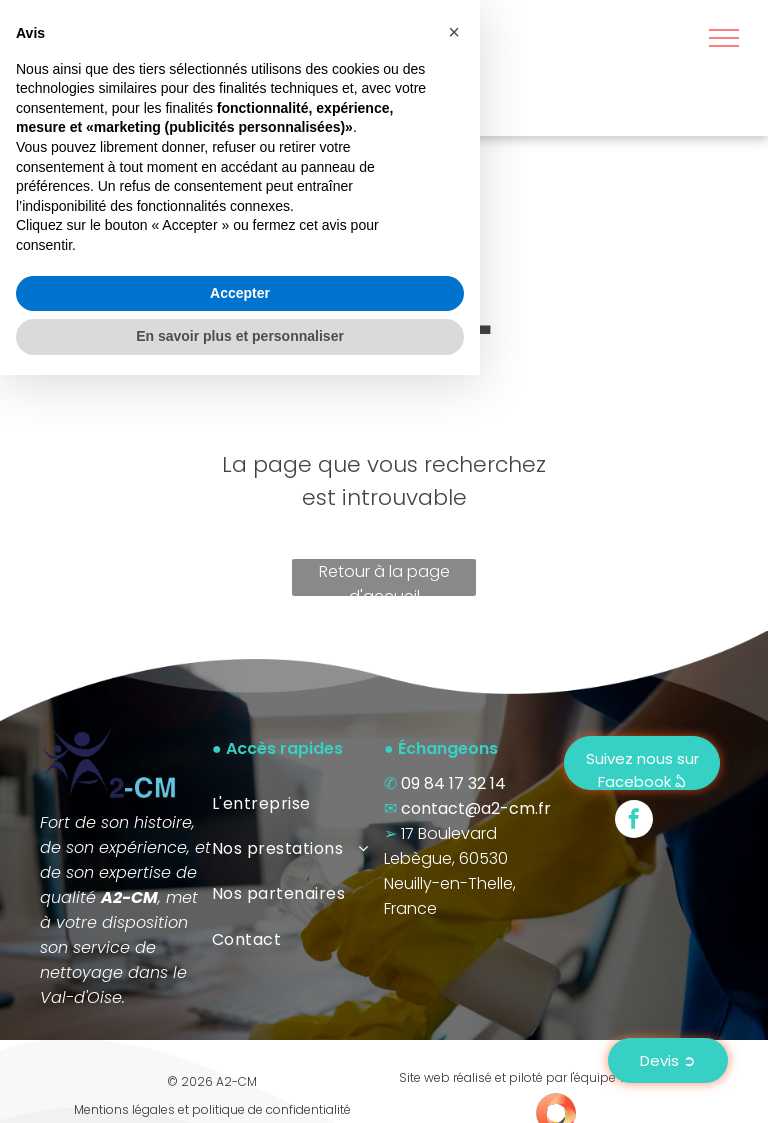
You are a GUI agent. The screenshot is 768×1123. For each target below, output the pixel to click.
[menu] (724, 38)
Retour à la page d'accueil (384, 578)
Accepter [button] (240, 1041)
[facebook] (634, 821)
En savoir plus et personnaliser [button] (240, 1084)
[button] (454, 780)
